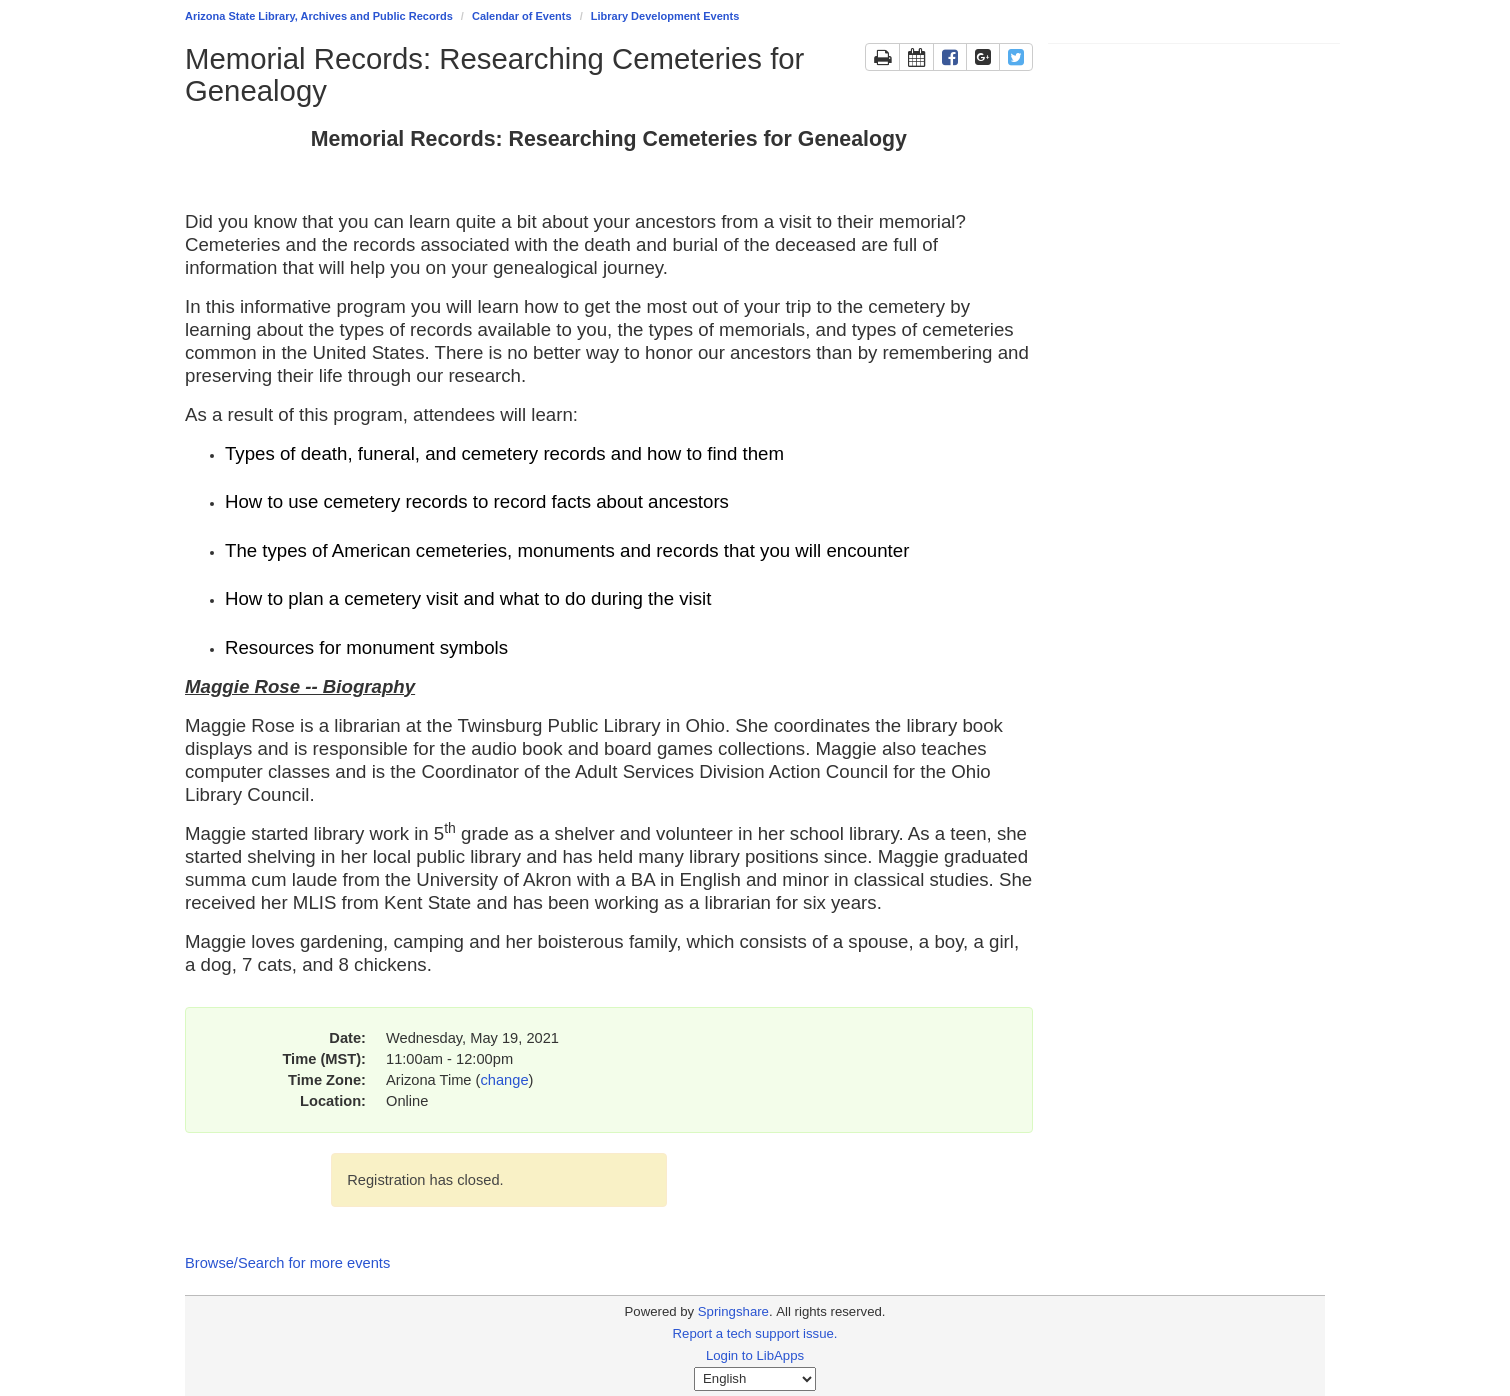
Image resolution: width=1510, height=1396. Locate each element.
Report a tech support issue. (755, 1333)
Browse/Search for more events (287, 1263)
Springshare (733, 1311)
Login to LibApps (755, 1355)
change (504, 1080)
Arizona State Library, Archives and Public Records (319, 16)
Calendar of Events (522, 16)
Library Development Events (665, 16)
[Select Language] (755, 1379)
